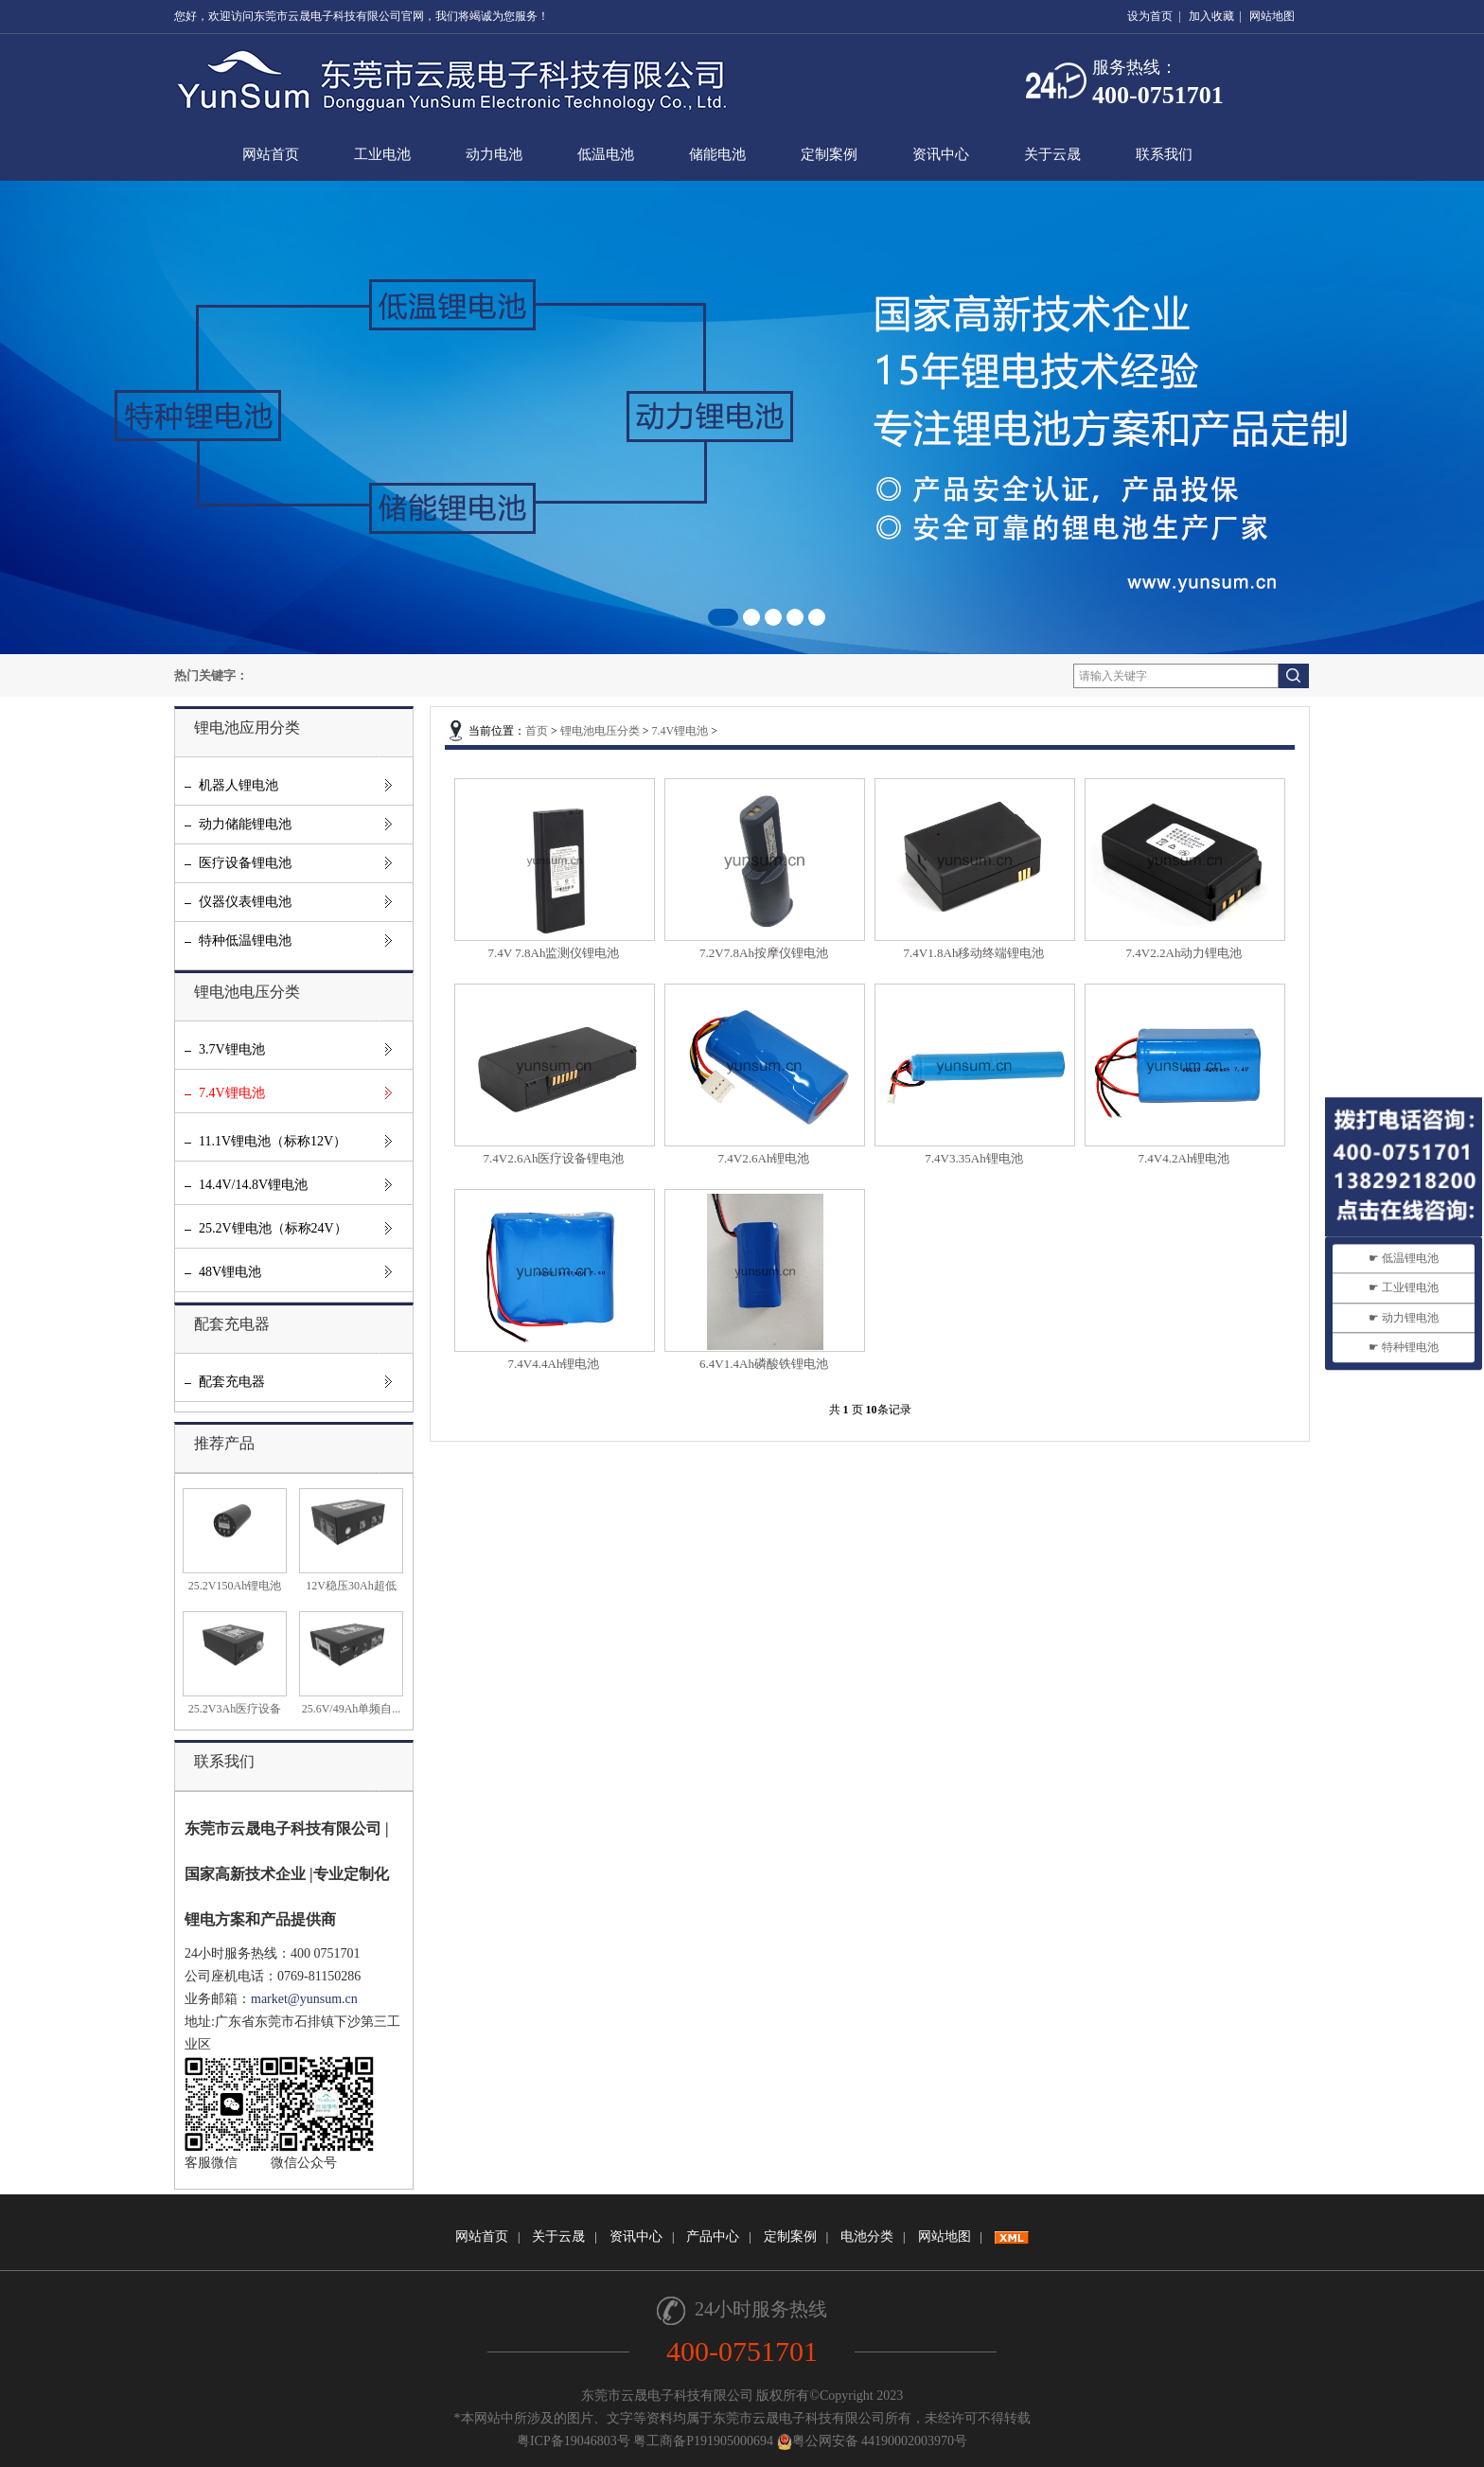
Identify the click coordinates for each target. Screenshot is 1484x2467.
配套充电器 (232, 1382)
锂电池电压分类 (600, 730)
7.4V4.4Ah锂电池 (554, 1364)
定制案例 (829, 154)
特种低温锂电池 (245, 940)
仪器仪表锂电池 (245, 902)
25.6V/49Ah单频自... (351, 1708)
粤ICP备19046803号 (575, 2441)
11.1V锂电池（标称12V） (272, 1141)
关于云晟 (1052, 154)
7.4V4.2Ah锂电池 (1184, 1158)
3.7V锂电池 (232, 1049)
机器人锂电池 (238, 785)
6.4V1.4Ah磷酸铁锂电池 (763, 1364)
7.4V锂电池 (232, 1093)
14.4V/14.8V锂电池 (253, 1185)
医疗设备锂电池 (245, 863)
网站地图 (1272, 16)
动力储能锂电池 (245, 824)
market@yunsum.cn (304, 1999)
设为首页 (1150, 16)
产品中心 (712, 2236)
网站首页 (270, 154)
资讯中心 (940, 154)
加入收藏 (1211, 16)
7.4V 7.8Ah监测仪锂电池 (554, 953)
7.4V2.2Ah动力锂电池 (1184, 953)
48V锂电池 (230, 1272)
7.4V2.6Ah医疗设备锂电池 (554, 1158)
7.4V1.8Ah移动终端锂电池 (974, 953)
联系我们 (1164, 154)
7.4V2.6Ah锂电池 (764, 1158)
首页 (536, 730)
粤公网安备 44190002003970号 (872, 2441)
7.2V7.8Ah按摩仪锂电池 (763, 953)
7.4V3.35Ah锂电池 (973, 1158)
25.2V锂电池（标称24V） (273, 1228)
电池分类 (866, 2236)
